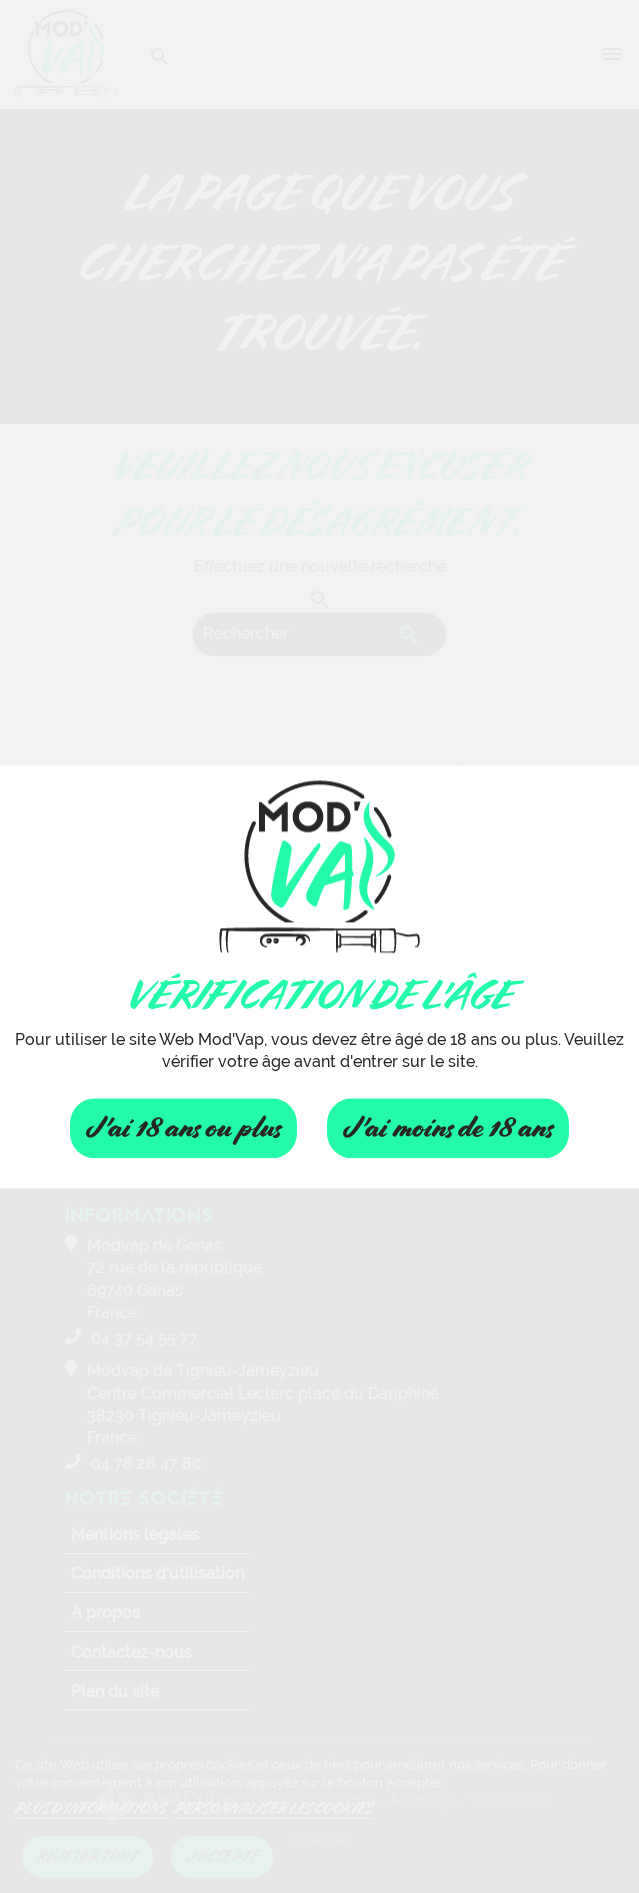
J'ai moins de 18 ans (448, 1128)
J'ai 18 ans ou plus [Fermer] (183, 1128)
